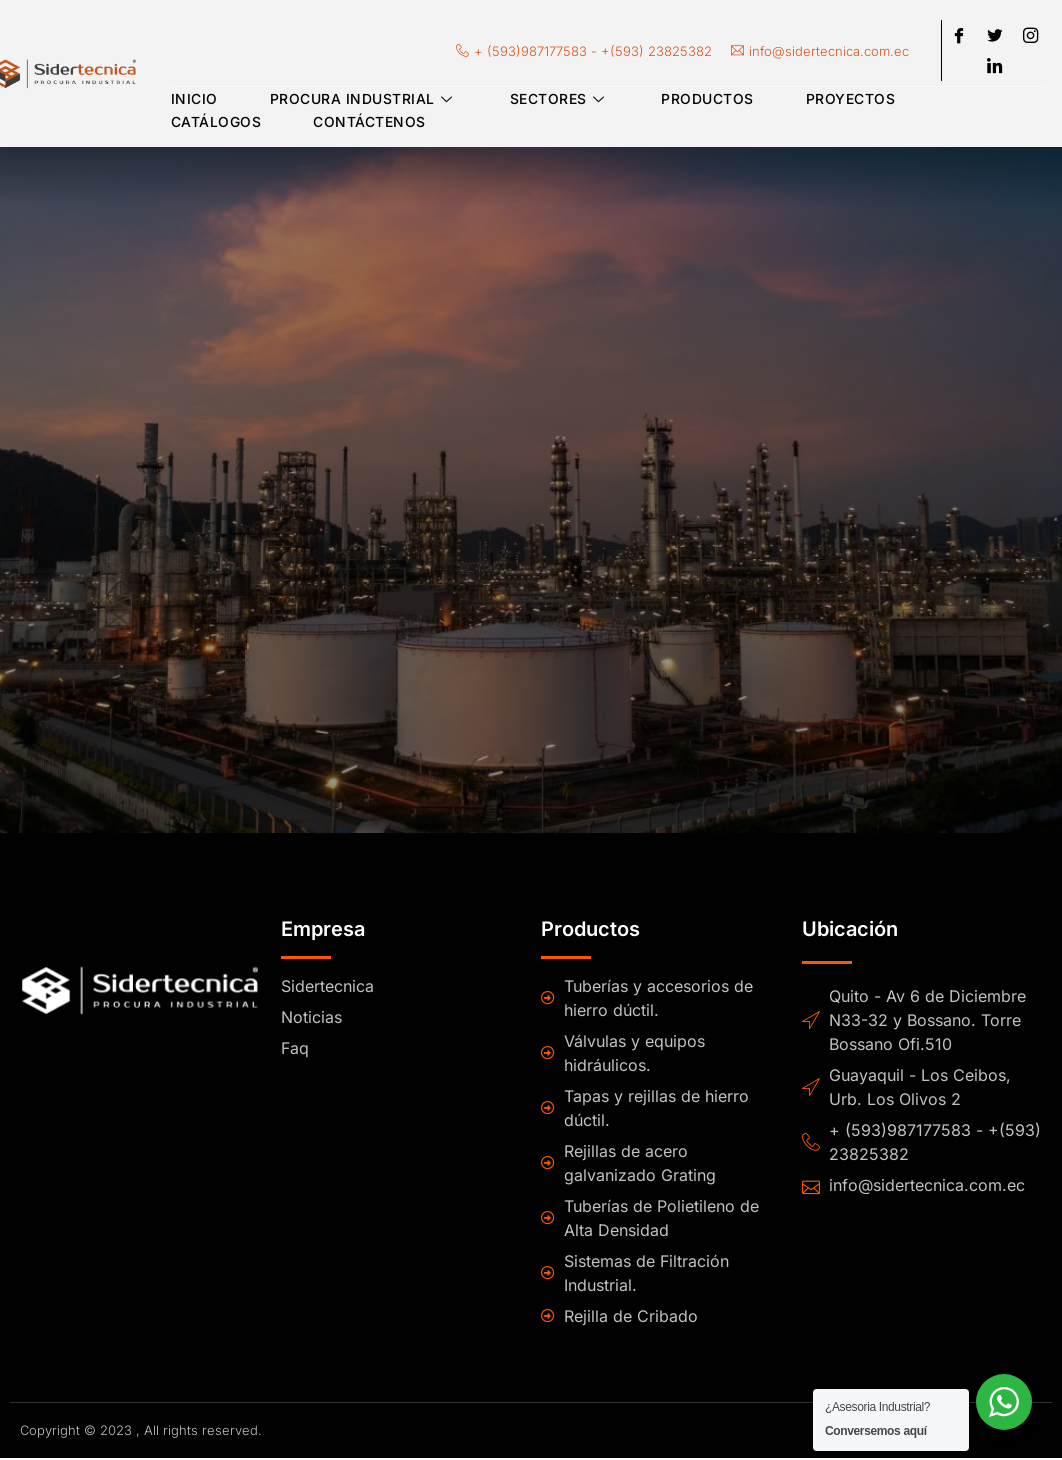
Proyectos (841, 102)
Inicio (193, 102)
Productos (700, 102)
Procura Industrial (361, 102)
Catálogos (215, 125)
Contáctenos (366, 125)
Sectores (554, 102)
